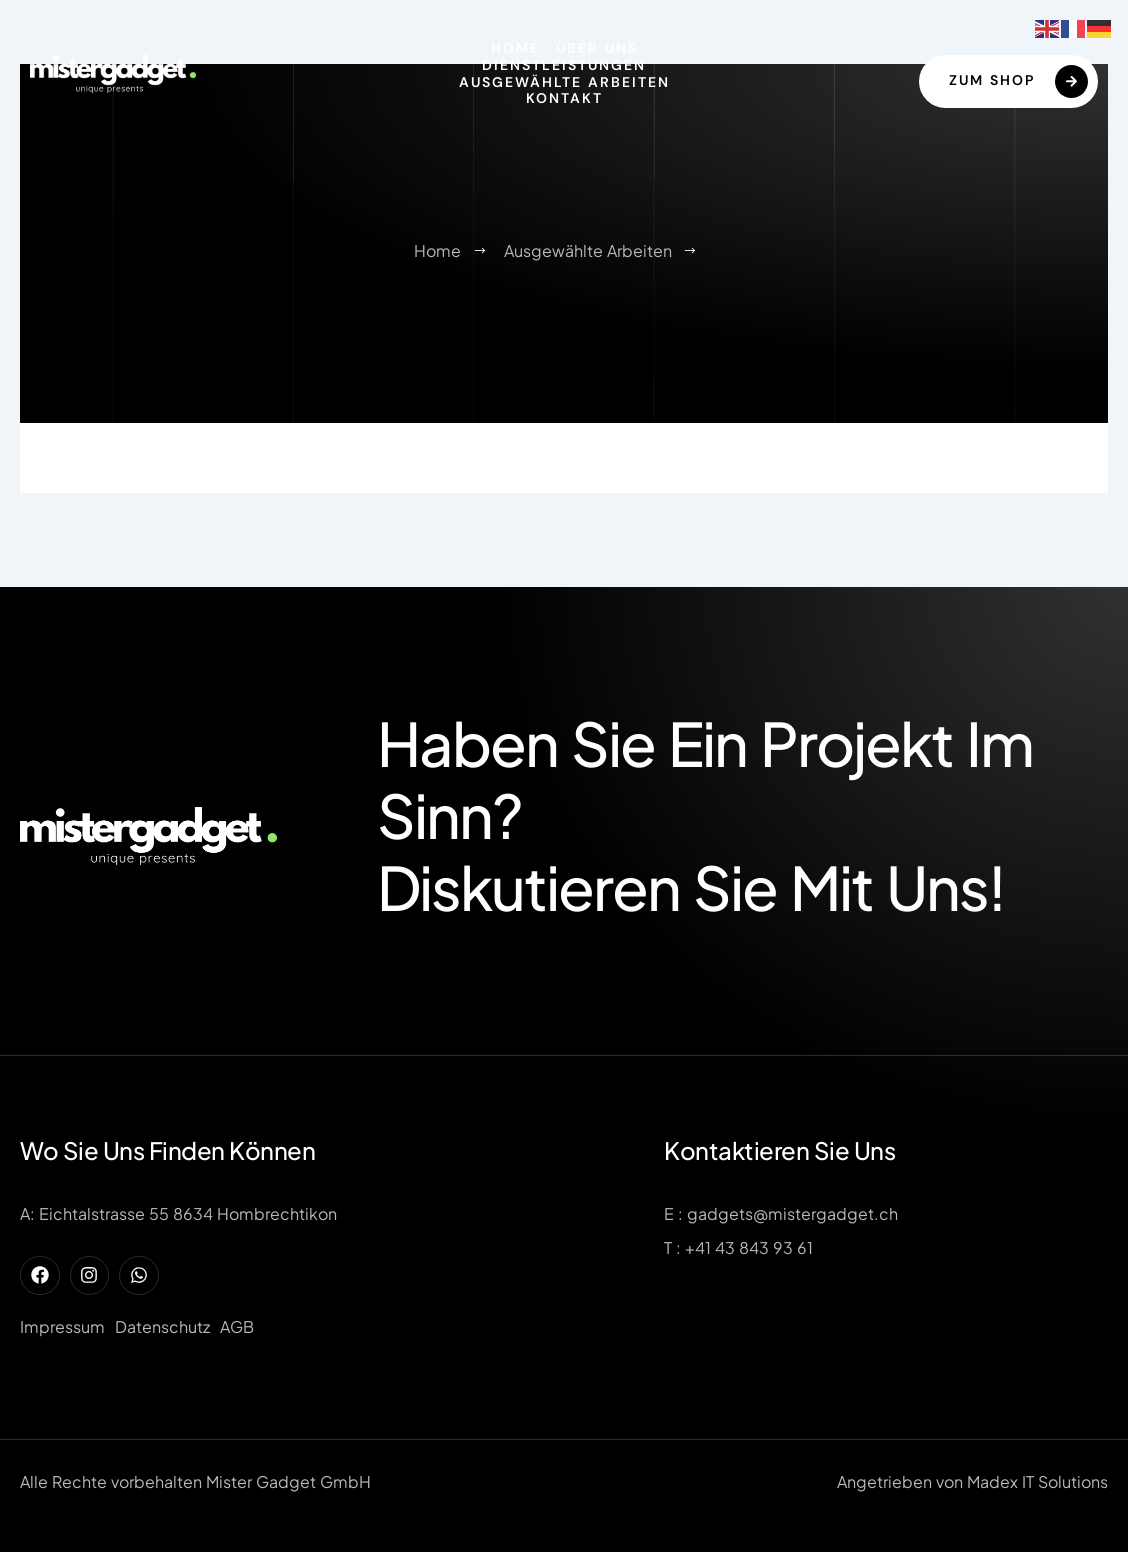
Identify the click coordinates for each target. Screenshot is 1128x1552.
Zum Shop (1018, 81)
